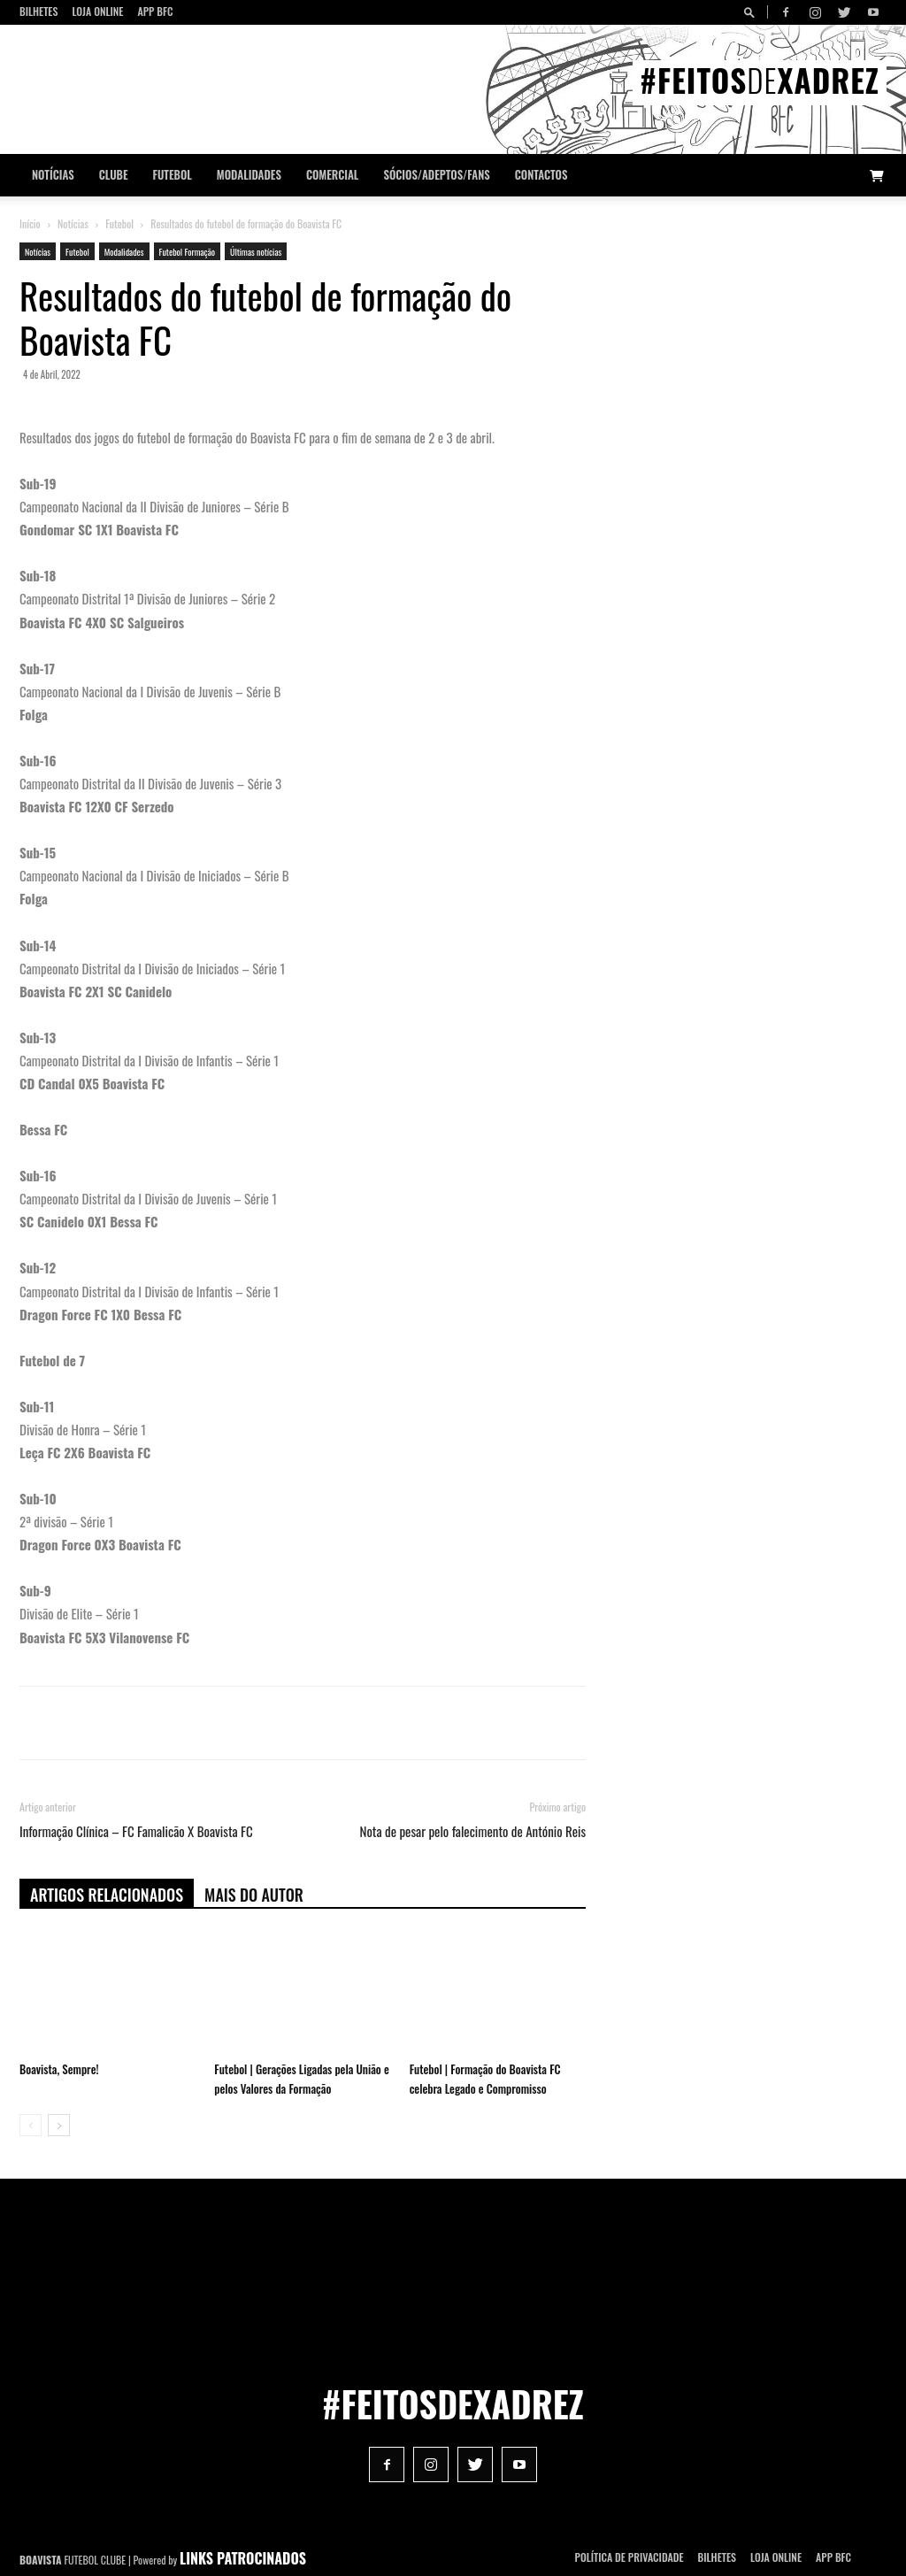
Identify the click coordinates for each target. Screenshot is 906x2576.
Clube (113, 174)
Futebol (172, 174)
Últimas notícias (255, 251)
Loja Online (97, 11)
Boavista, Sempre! (58, 2069)
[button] (752, 12)
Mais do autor (253, 1894)
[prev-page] (30, 2125)
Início (30, 223)
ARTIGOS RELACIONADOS (106, 1894)
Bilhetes (38, 11)
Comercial (332, 174)
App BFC (155, 11)
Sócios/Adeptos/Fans (436, 174)
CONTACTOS (541, 174)
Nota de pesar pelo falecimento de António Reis (473, 1831)
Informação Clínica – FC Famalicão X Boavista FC (136, 1831)
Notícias (53, 174)
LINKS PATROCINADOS (243, 2558)
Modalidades (249, 174)
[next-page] (59, 2125)
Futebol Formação (187, 251)
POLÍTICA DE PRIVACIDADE (629, 2556)
